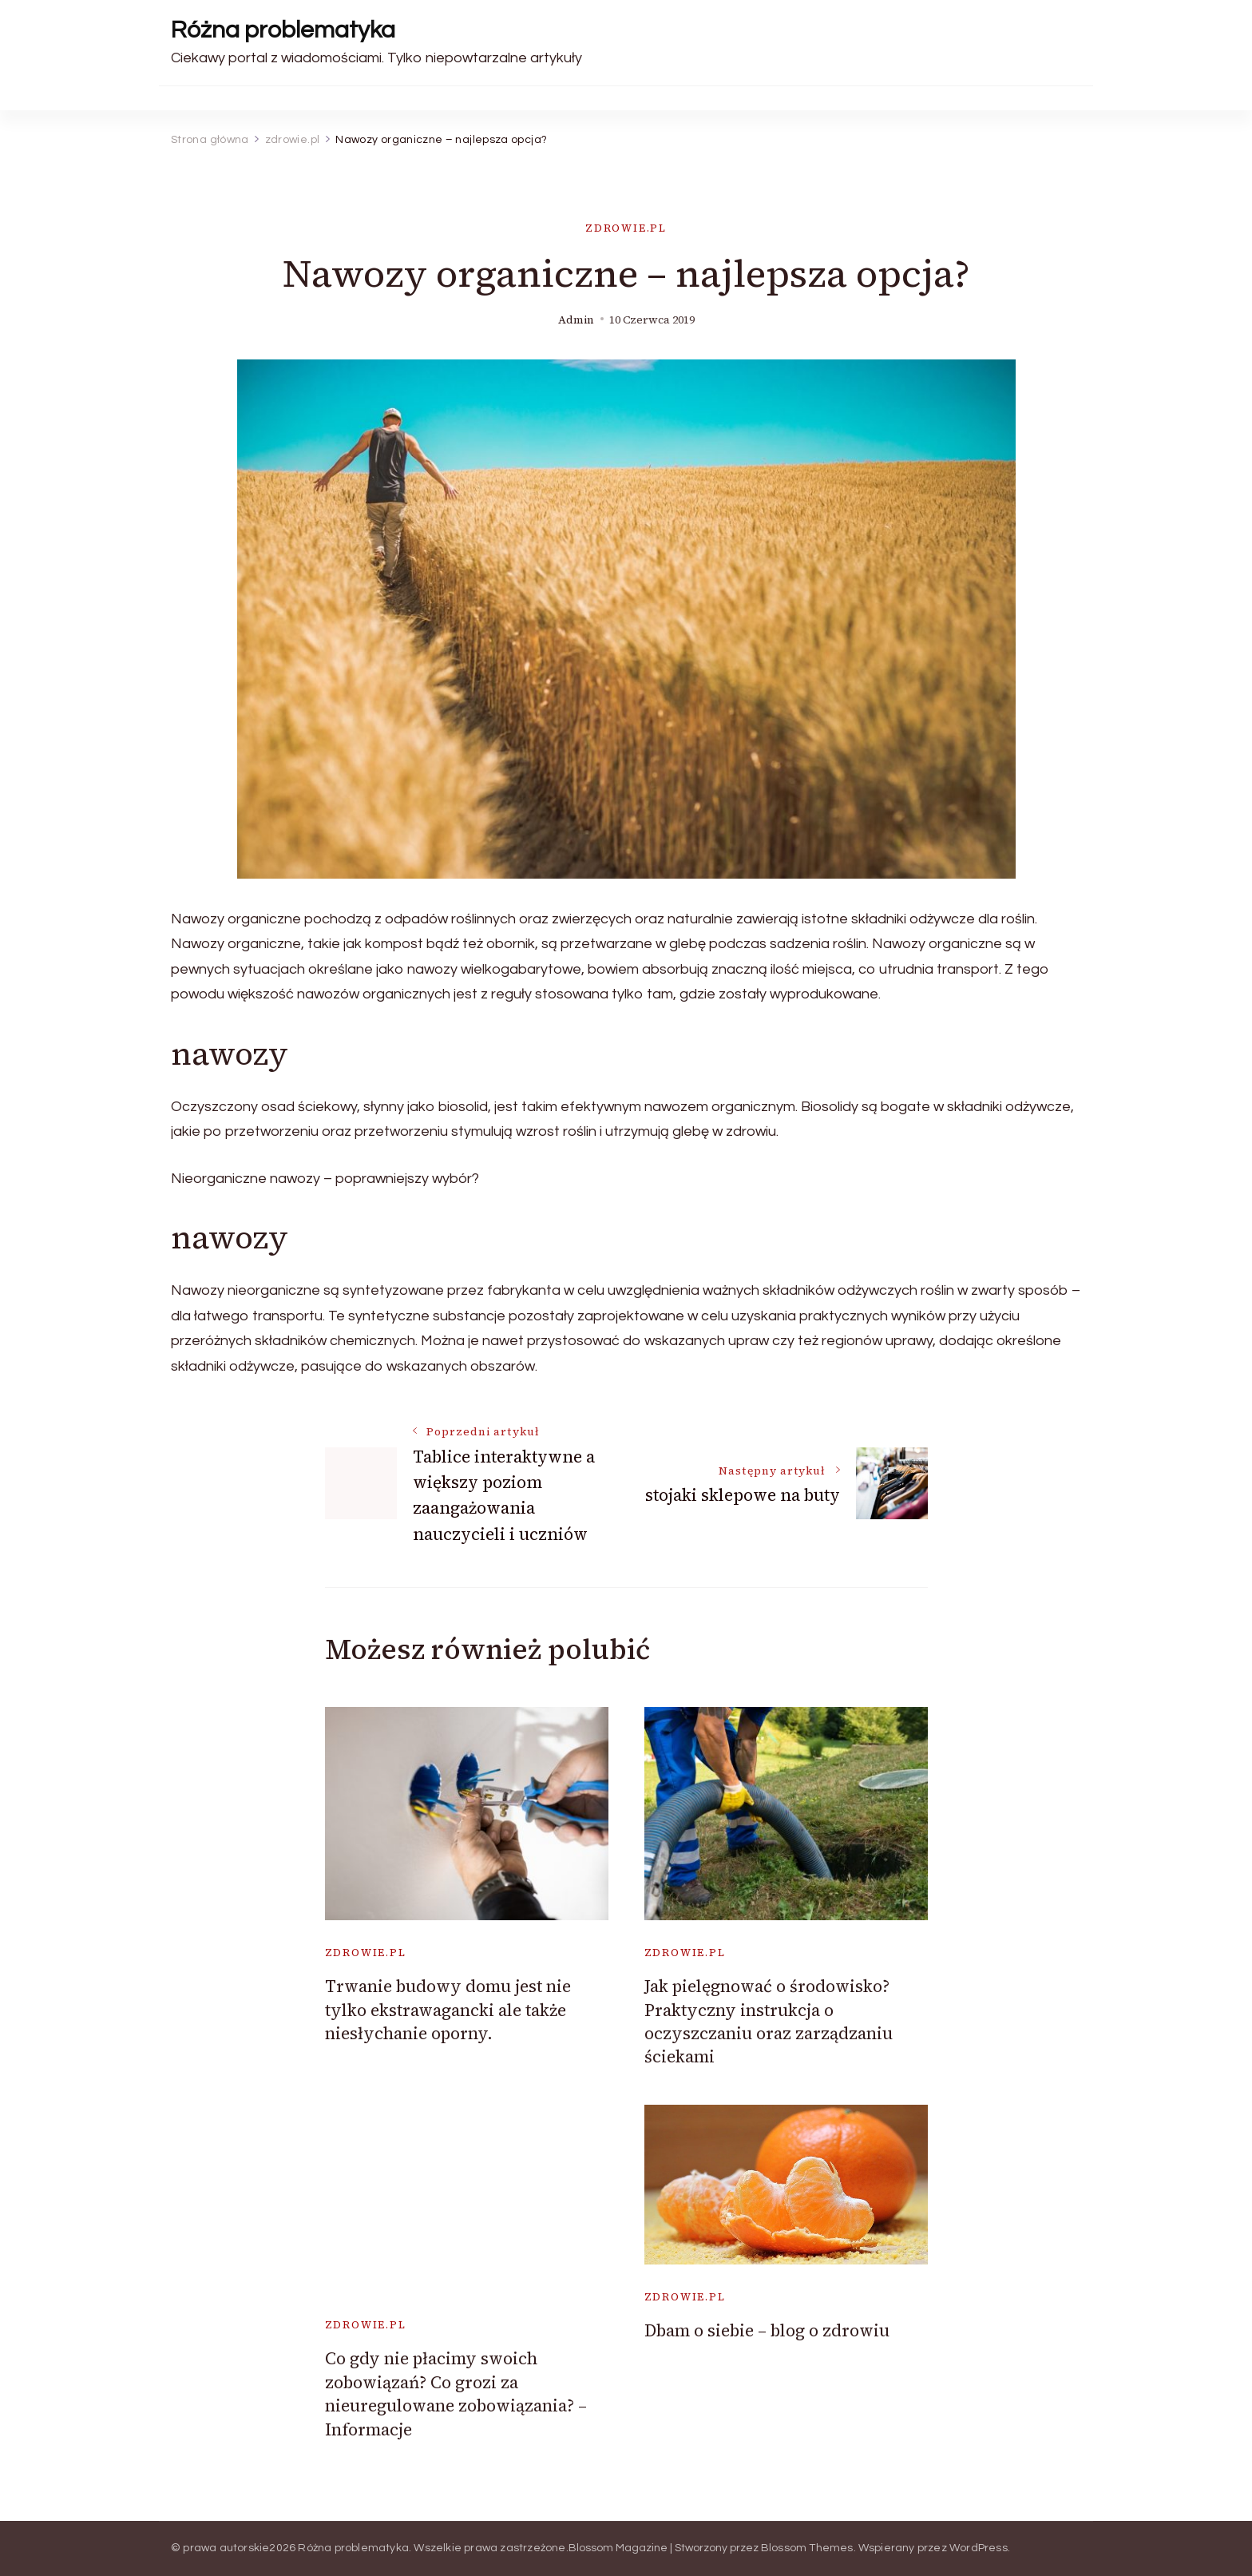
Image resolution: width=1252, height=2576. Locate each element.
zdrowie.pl (626, 228)
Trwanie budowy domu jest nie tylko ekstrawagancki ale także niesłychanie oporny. (448, 2010)
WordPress (978, 2548)
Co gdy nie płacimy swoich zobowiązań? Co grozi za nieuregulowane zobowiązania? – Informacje (456, 2393)
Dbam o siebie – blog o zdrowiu (766, 2330)
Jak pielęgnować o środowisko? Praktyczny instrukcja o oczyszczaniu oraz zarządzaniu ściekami (768, 2021)
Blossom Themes (807, 2548)
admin (576, 319)
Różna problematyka (283, 30)
